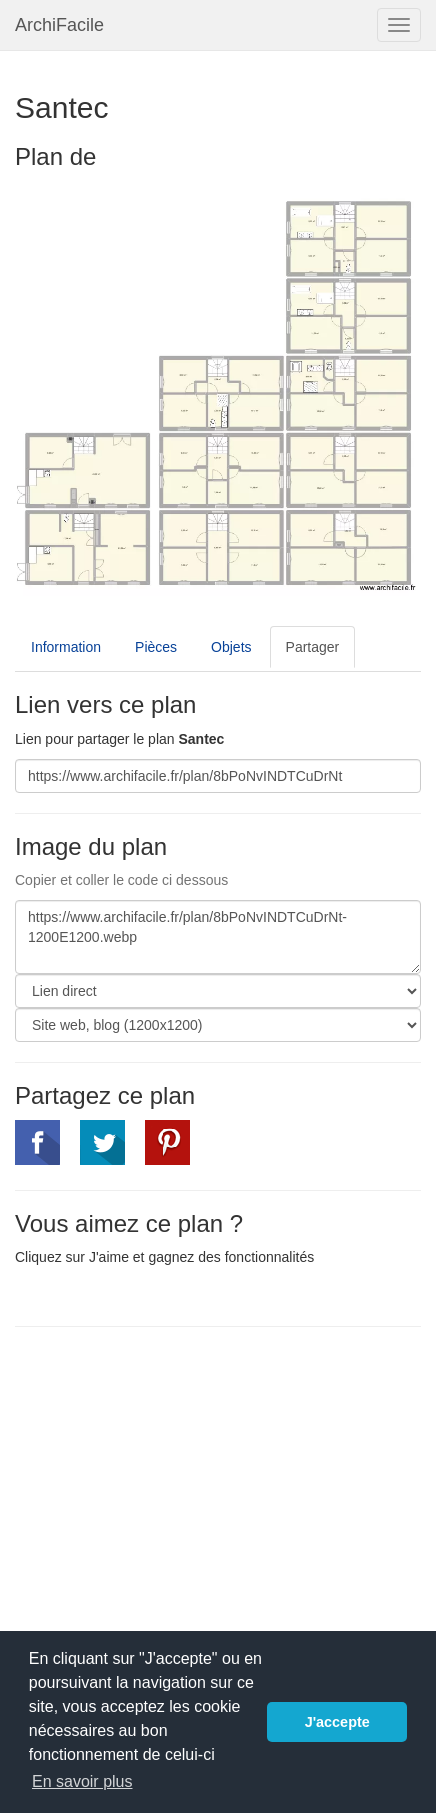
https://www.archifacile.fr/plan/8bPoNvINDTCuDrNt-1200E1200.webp (218, 937)
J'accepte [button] (337, 1722)
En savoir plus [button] (82, 1781)
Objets (231, 647)
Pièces (156, 647)
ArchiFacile (59, 25)
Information (66, 647)
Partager (313, 647)
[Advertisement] (183, 1487)
